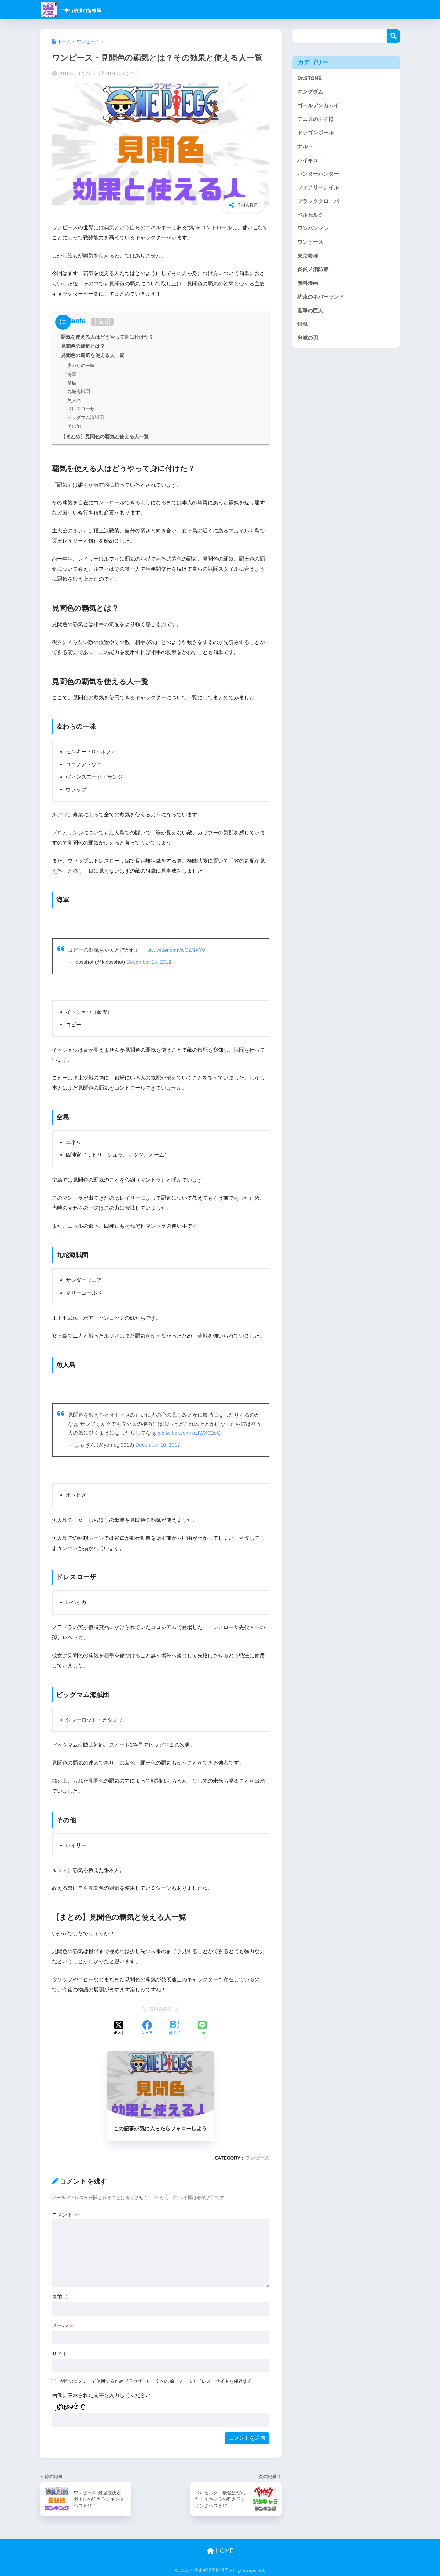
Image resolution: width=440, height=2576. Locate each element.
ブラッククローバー (320, 201)
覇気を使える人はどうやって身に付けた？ (107, 337)
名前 (60, 2297)
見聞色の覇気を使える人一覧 (92, 355)
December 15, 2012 (149, 962)
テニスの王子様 (315, 119)
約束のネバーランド (320, 297)
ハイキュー (310, 160)
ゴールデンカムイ (318, 106)
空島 (71, 382)
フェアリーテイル (318, 187)
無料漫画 (307, 283)
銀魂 (302, 324)
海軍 (71, 374)
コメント (65, 2214)
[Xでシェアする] (119, 2028)
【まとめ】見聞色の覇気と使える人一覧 (105, 436)
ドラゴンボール (315, 133)
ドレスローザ (81, 408)
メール (63, 2325)
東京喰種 (307, 256)
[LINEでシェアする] (202, 2027)
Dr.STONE (309, 78)
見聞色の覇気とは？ (83, 345)
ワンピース (257, 2158)
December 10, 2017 (158, 1445)
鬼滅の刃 (307, 338)
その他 (74, 426)
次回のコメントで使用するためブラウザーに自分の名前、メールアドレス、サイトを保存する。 (158, 2380)
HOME (220, 2550)
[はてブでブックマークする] (174, 2028)
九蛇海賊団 (78, 391)
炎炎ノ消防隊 (312, 269)
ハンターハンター (318, 174)
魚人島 (74, 400)
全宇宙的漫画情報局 (84, 9)
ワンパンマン (312, 228)
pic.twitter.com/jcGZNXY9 (177, 950)
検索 (393, 36)
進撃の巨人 (310, 311)
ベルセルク (310, 215)
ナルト (305, 146)
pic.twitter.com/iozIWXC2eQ (190, 1432)
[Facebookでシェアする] (146, 2028)
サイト (60, 2354)
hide (102, 321)
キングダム (310, 92)
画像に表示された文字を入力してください (101, 2395)
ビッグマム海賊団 (85, 417)
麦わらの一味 (81, 365)
